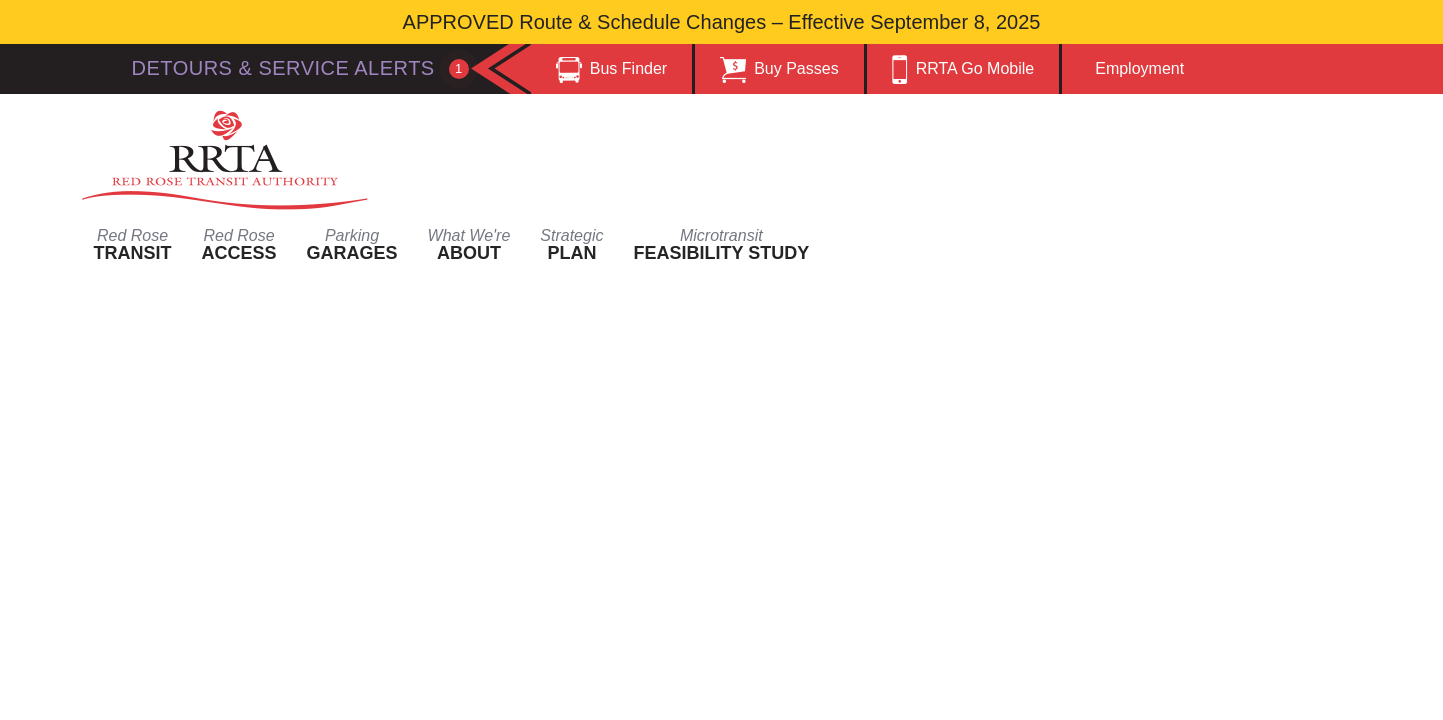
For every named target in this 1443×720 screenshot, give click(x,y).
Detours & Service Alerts (300, 68)
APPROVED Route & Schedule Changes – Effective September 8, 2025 (722, 22)
